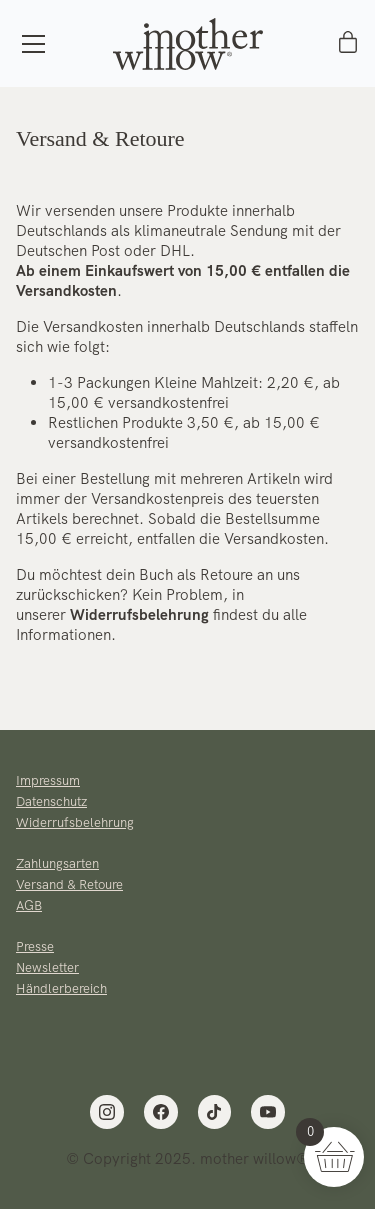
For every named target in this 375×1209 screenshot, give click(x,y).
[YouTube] (268, 1112)
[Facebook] (161, 1112)
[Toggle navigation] (33, 44)
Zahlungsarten (57, 863)
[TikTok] (215, 1112)
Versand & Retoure (69, 884)
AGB (29, 905)
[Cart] (348, 44)
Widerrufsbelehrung (139, 615)
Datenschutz (51, 801)
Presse (35, 946)
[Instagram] (107, 1112)
